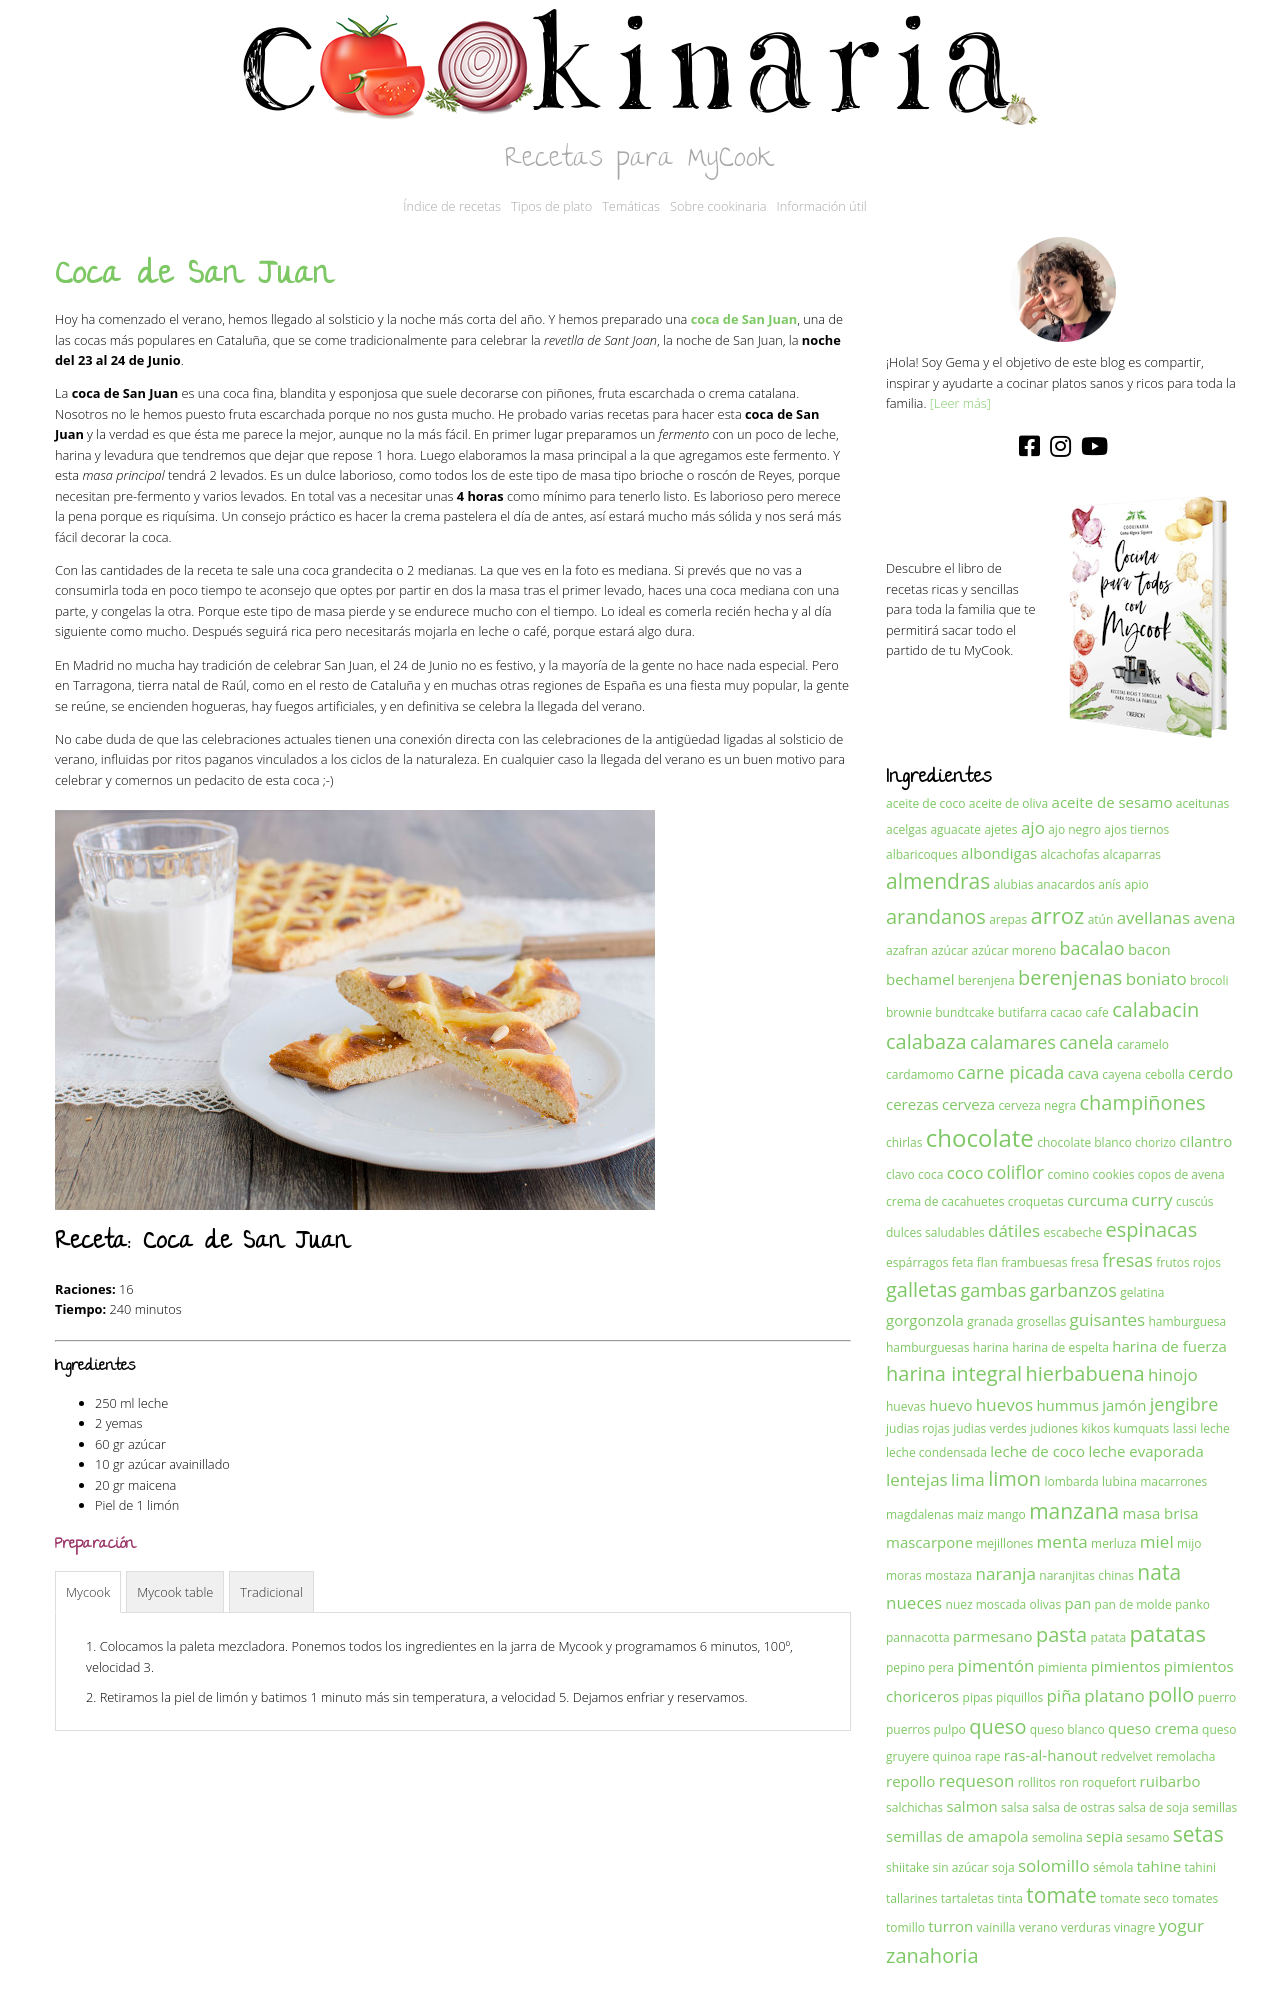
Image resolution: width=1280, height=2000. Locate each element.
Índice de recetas (452, 206)
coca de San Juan (744, 319)
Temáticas (631, 206)
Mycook (88, 1592)
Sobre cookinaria (718, 206)
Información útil (822, 206)
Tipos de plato (551, 206)
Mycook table (175, 1592)
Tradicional (271, 1592)
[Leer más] (960, 403)
